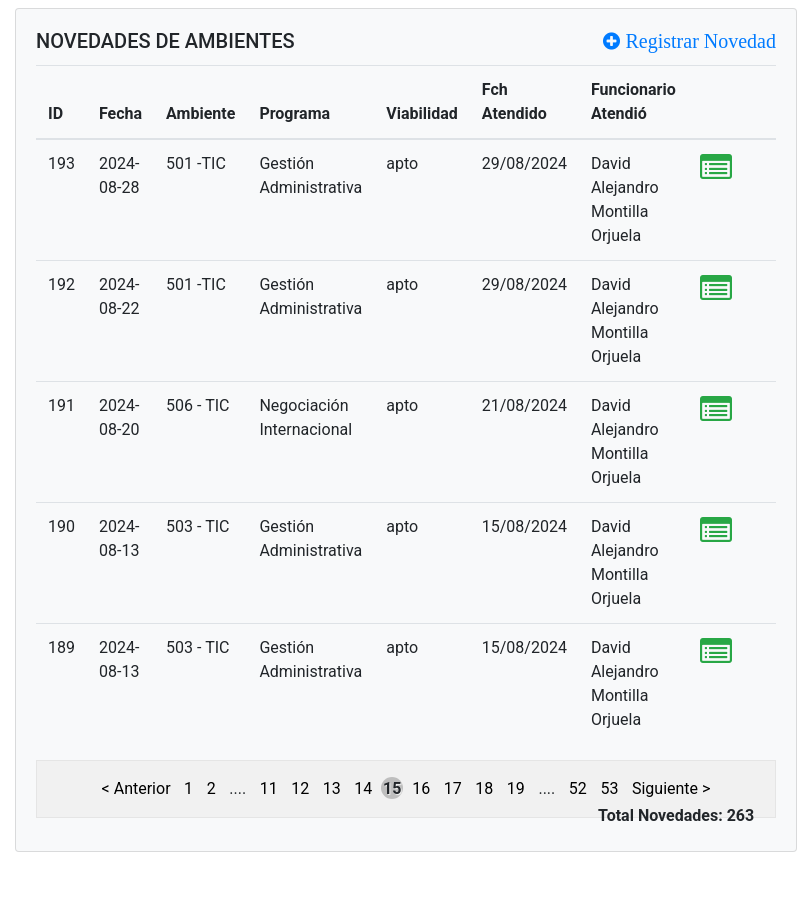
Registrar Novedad (698, 41)
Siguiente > (671, 788)
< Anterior (136, 788)
